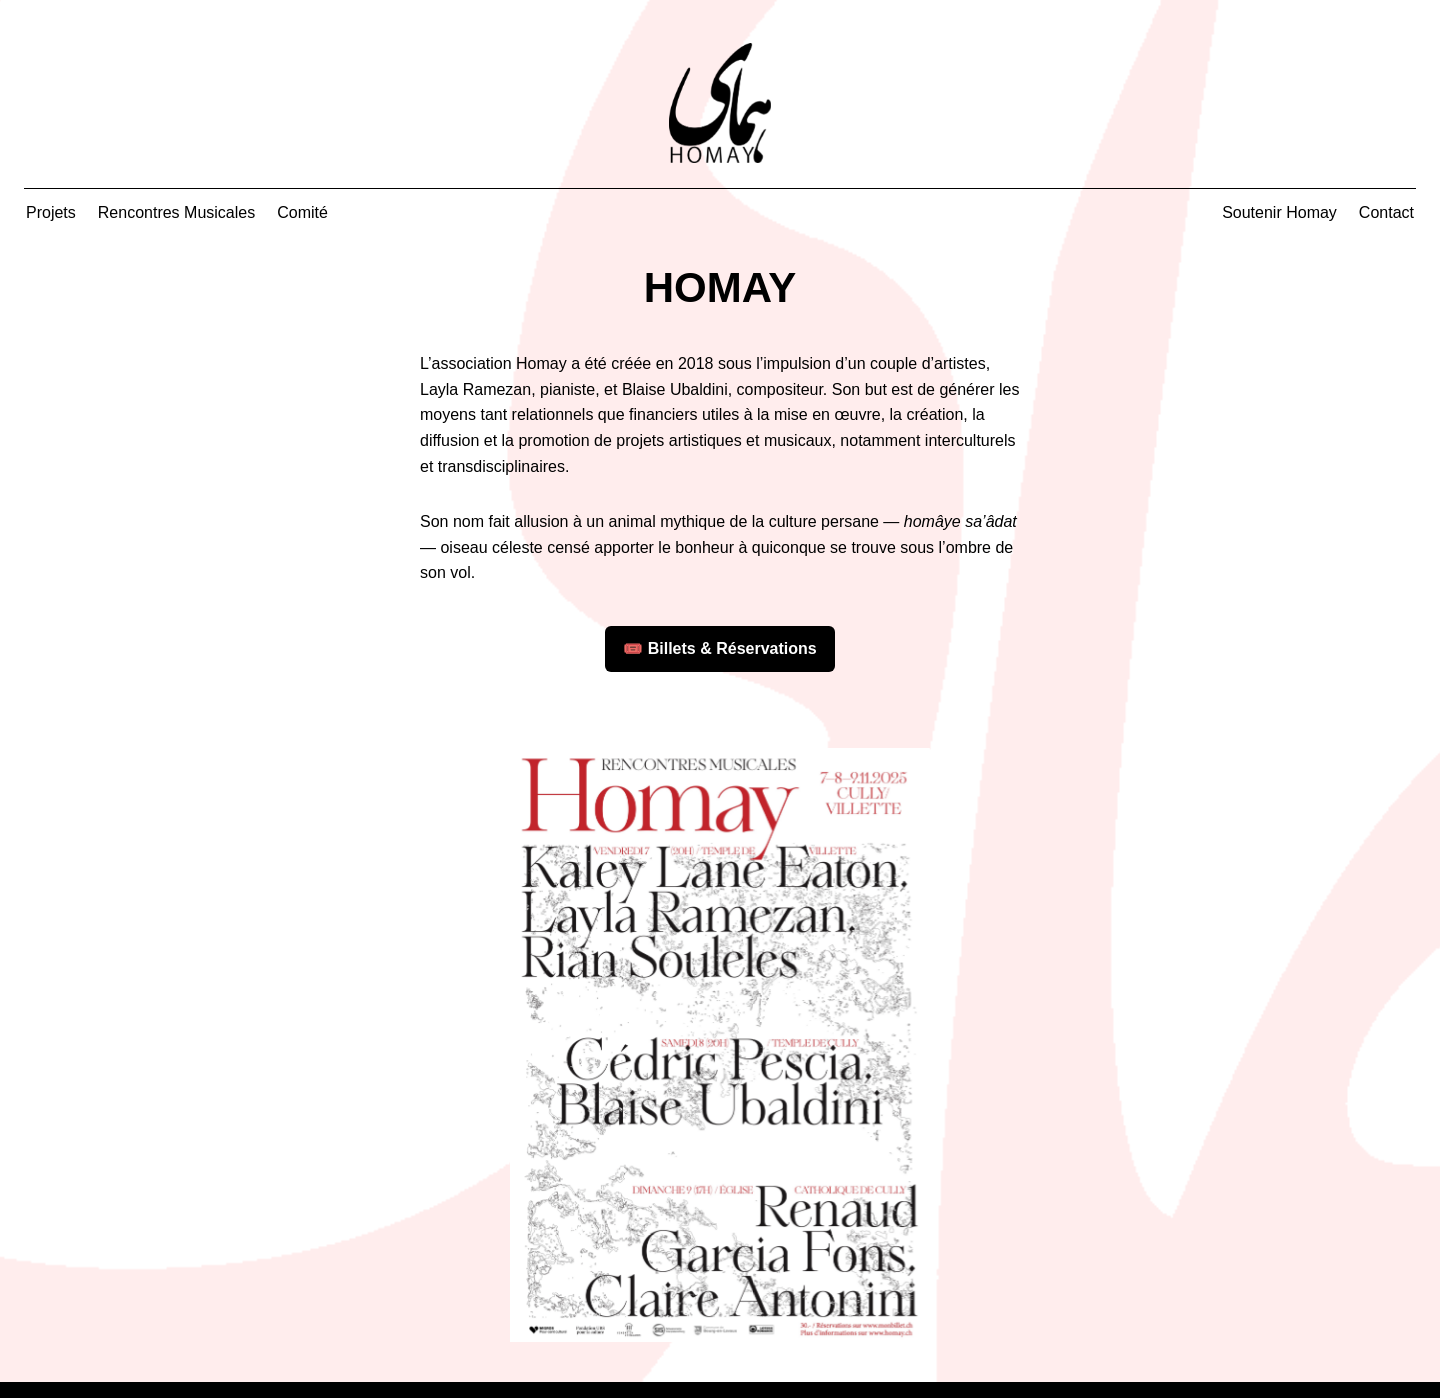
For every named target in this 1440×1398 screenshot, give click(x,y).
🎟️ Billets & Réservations (719, 648)
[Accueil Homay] (720, 103)
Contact (1386, 212)
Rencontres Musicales (176, 212)
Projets (51, 212)
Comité (302, 212)
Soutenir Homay (1279, 212)
